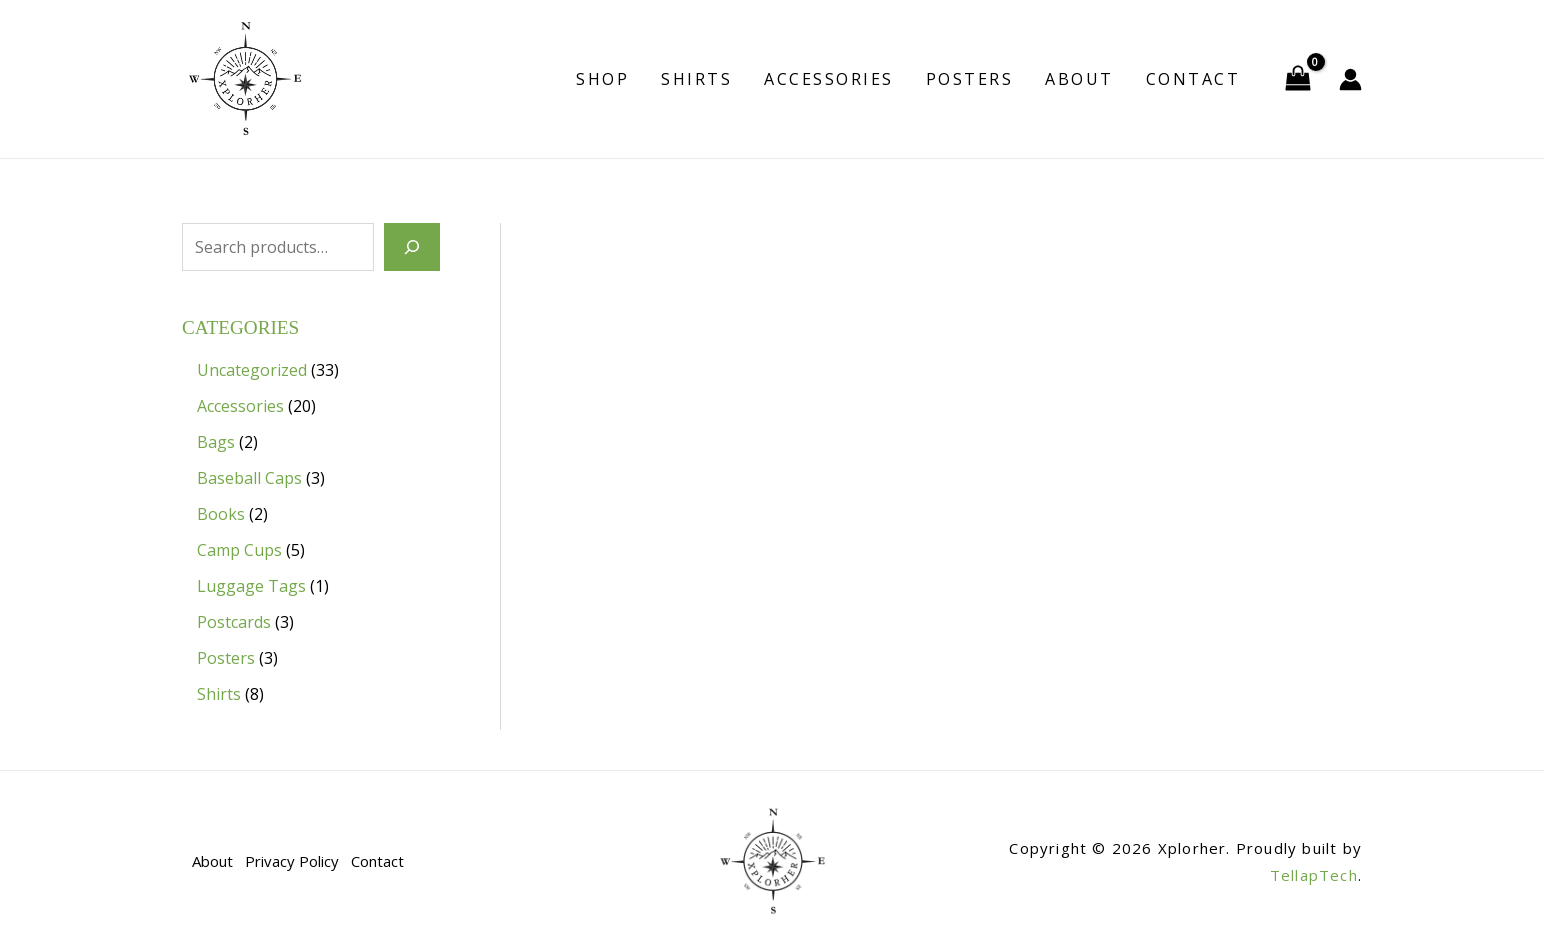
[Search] (412, 247)
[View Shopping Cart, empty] (1297, 79)
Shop (602, 79)
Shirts (696, 79)
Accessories (829, 79)
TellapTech (1314, 875)
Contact (1193, 79)
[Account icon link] (1350, 79)
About (1079, 79)
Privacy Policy (292, 861)
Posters (970, 79)
